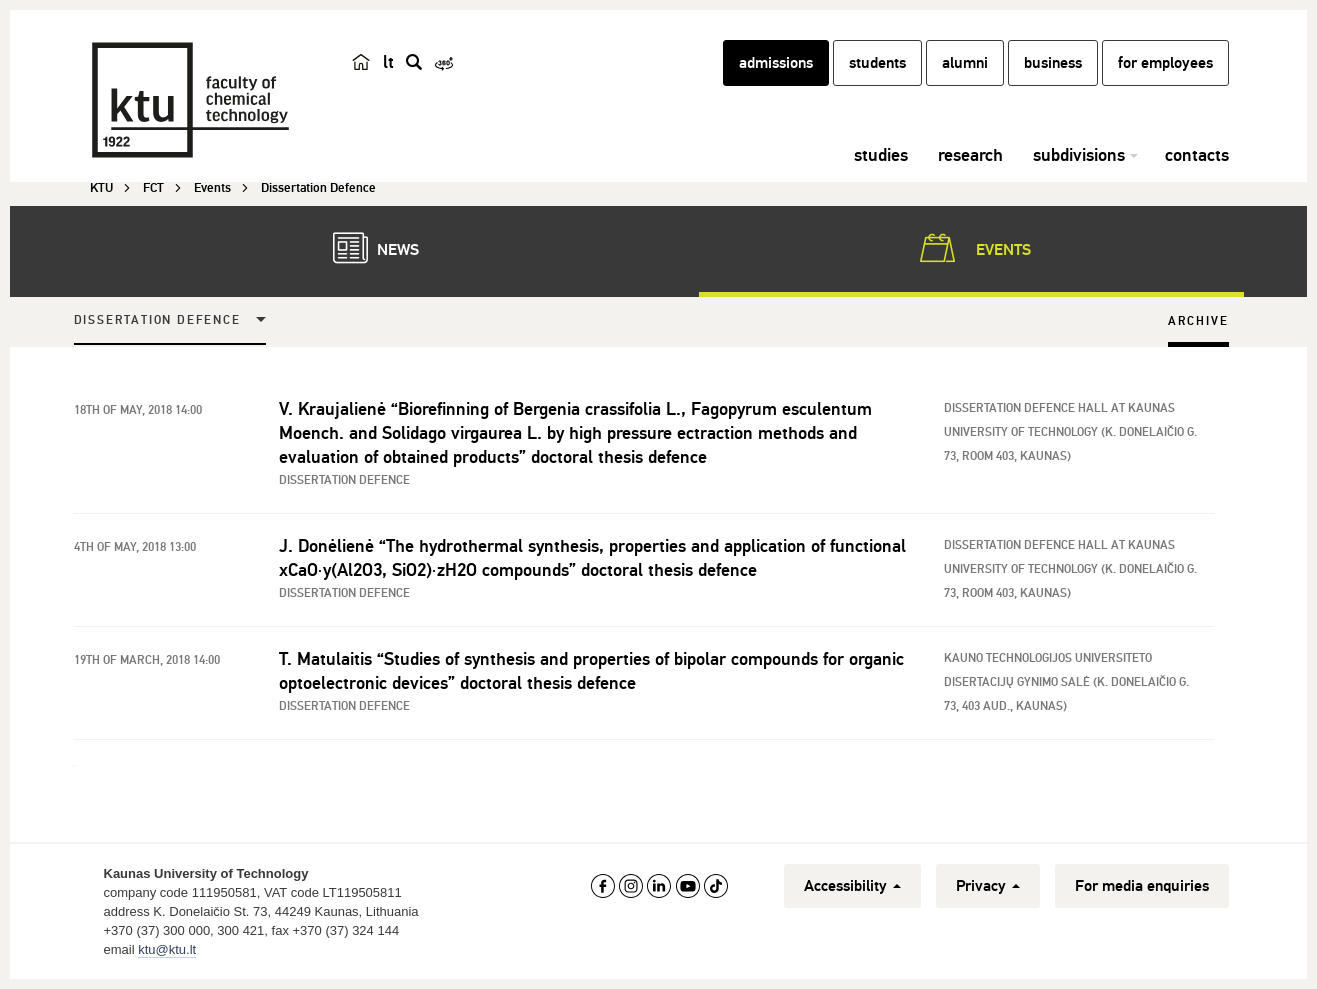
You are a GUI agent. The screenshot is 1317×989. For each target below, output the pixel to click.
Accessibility (852, 886)
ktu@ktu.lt (167, 949)
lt (388, 62)
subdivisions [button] (1079, 155)
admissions (776, 63)
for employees (1165, 63)
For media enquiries (1142, 886)
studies (881, 155)
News (366, 248)
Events (971, 248)
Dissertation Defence (157, 320)
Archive (1198, 321)
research (970, 155)
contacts (1197, 155)
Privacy (988, 886)
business (1053, 63)
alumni (965, 63)
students (877, 63)
